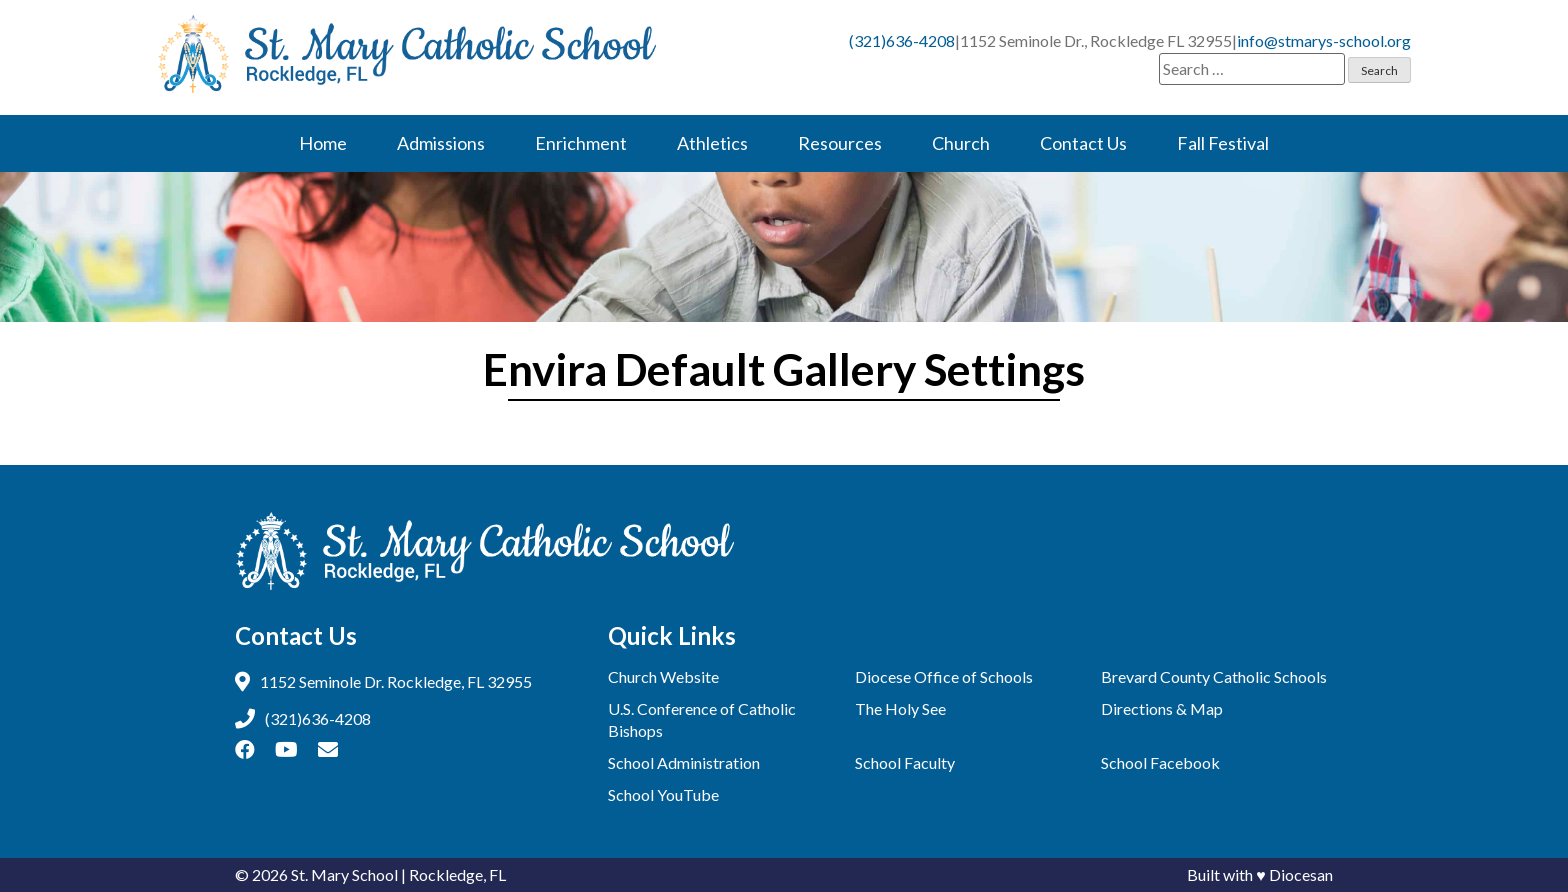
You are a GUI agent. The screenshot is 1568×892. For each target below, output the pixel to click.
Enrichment (581, 143)
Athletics (712, 143)
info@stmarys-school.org (1324, 40)
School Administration (684, 762)
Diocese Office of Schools (944, 676)
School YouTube (663, 794)
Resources (840, 143)
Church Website (663, 676)
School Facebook (1160, 762)
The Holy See (900, 708)
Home (323, 143)
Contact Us (1083, 143)
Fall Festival (1223, 143)
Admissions (441, 143)
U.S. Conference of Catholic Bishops (702, 719)
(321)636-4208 (902, 40)
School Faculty (905, 762)
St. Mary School (344, 874)
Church (961, 143)
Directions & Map (1162, 708)
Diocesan (1301, 874)
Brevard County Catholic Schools (1214, 676)
